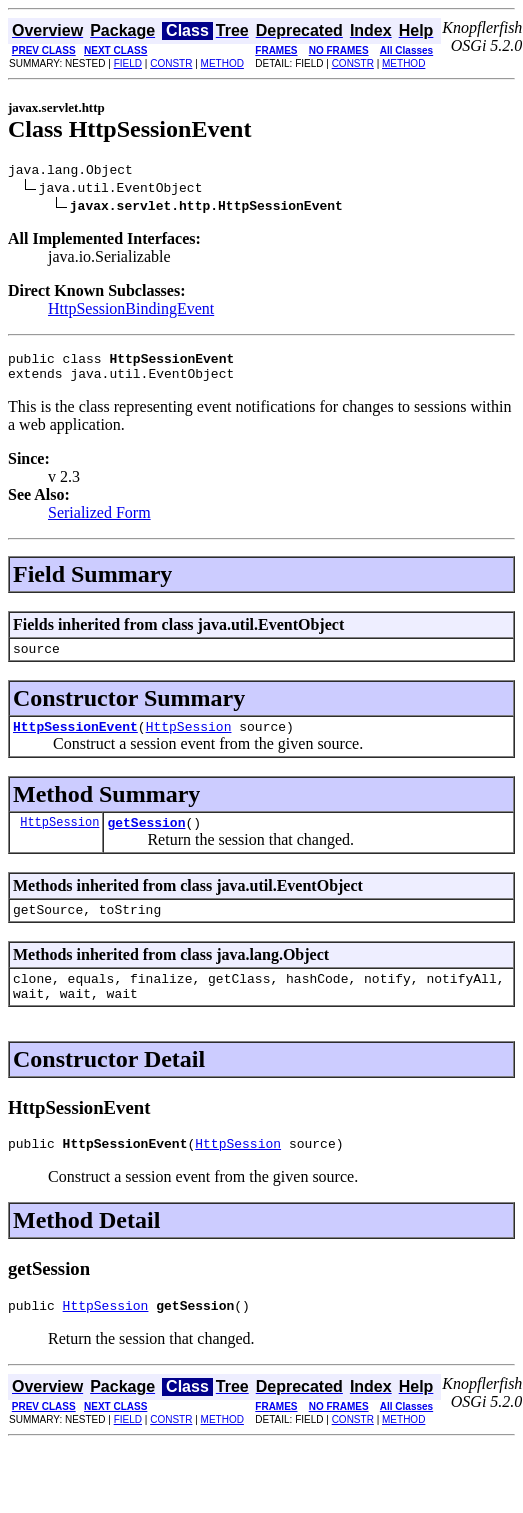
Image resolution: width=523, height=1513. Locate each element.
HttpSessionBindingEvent (131, 311)
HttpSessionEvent (75, 741)
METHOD (222, 63)
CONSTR (171, 63)
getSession (146, 840)
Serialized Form (99, 521)
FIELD (128, 63)
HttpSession (189, 741)
